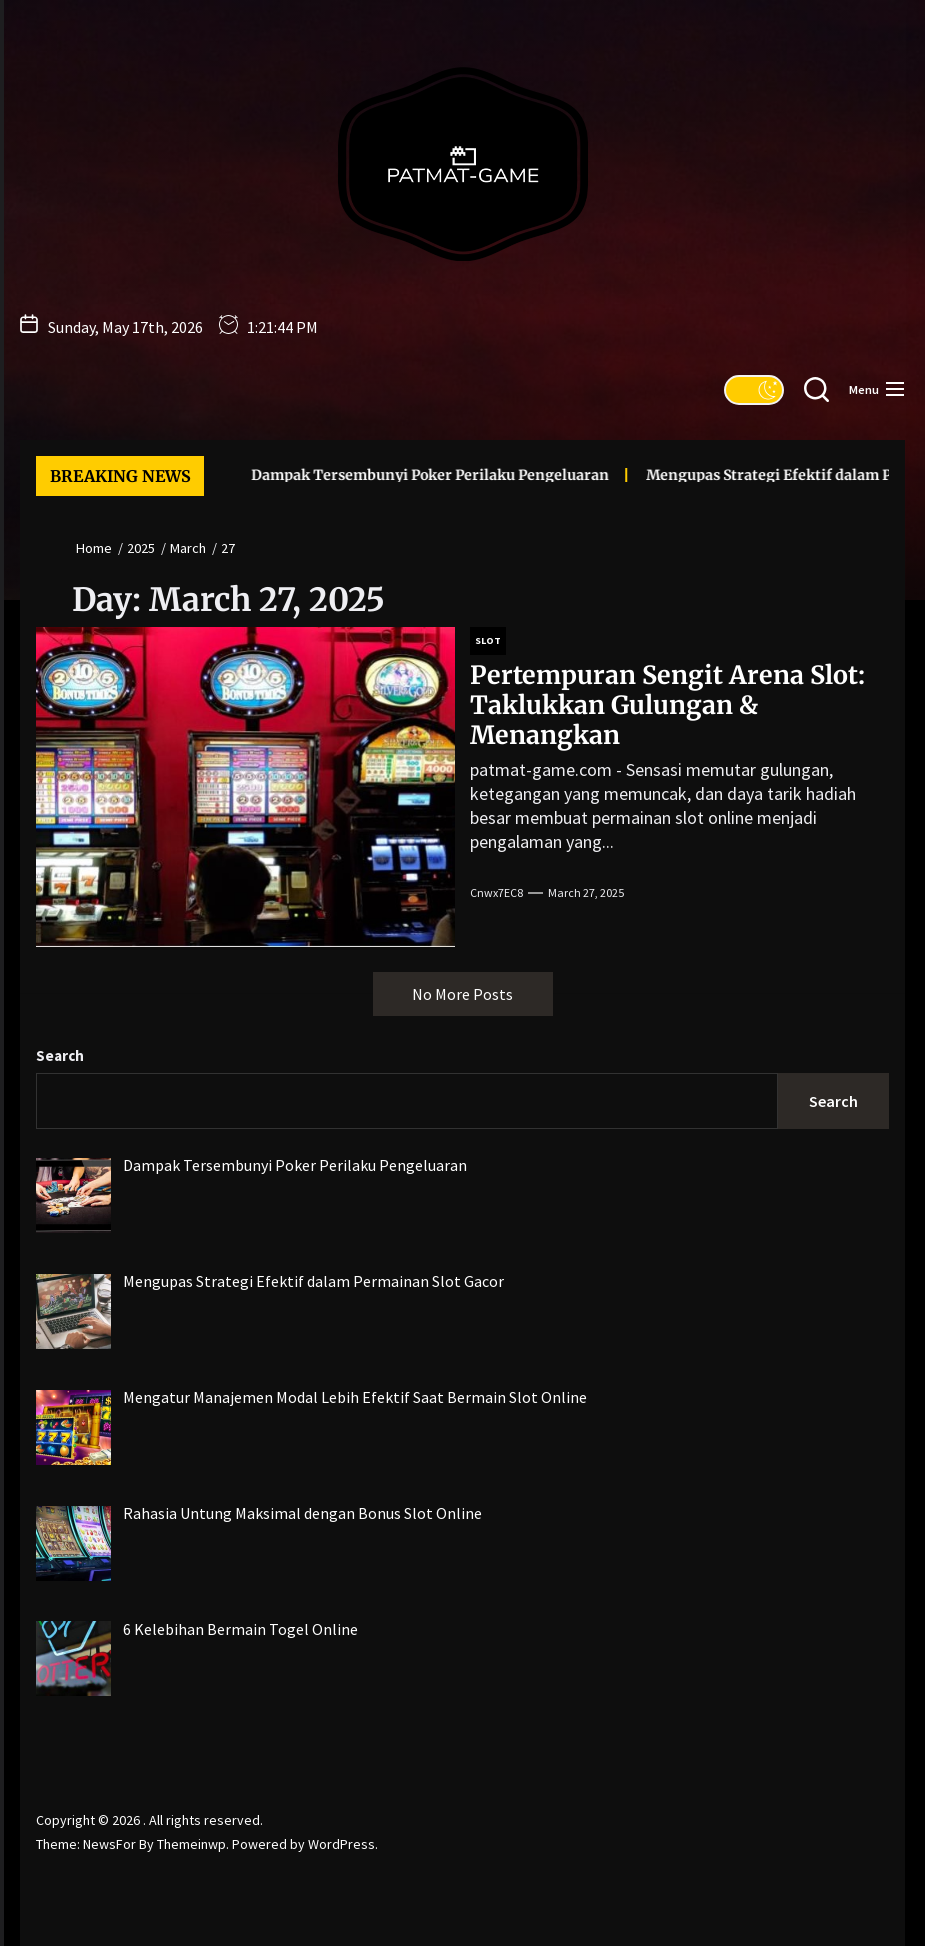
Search (60, 1055)
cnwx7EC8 (496, 892)
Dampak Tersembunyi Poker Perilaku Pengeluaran (392, 475)
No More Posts (462, 994)
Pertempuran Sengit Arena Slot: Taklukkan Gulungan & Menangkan (667, 705)
